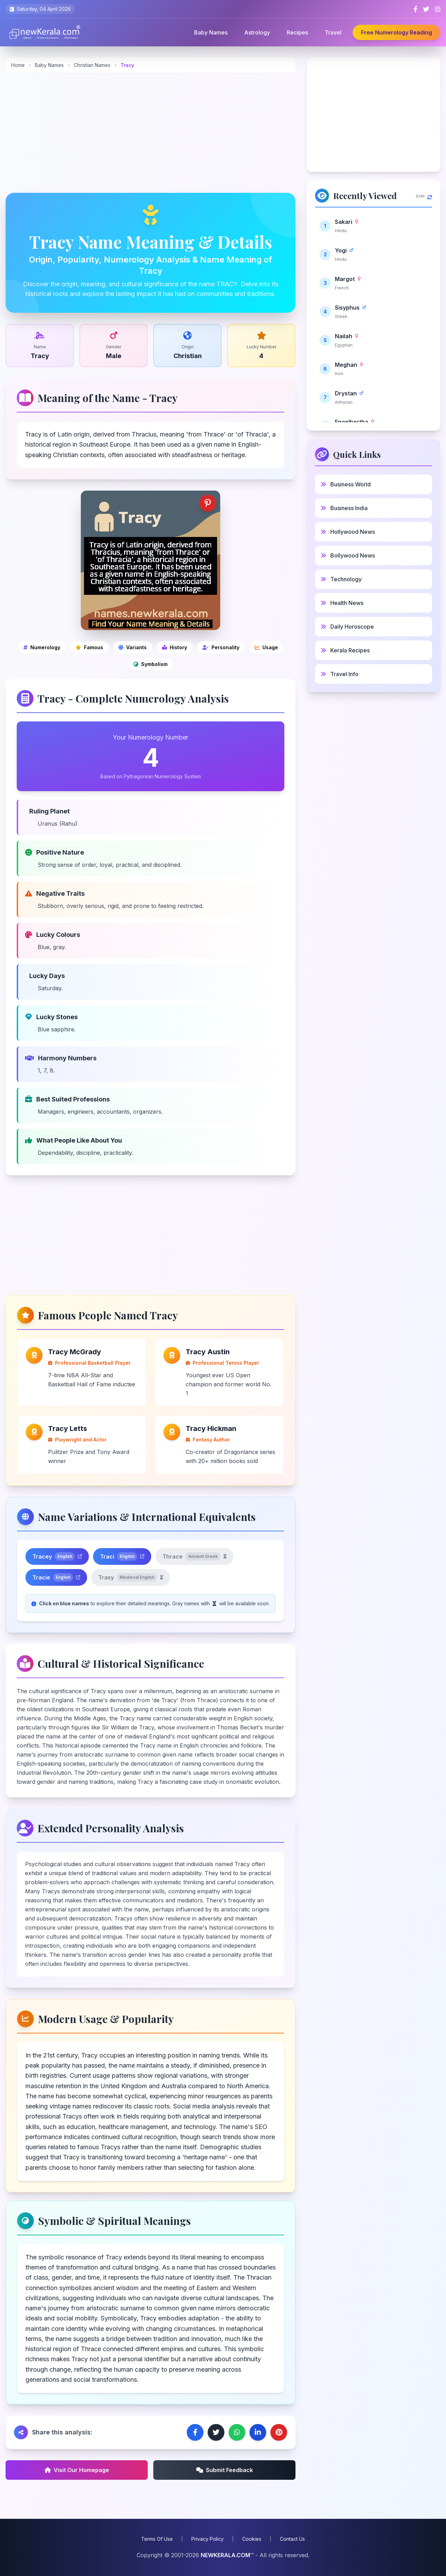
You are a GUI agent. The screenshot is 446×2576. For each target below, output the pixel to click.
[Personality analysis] (221, 647)
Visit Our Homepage (77, 2470)
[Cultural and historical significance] (174, 647)
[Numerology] (42, 647)
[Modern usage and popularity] (266, 647)
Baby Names (211, 32)
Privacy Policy (207, 2539)
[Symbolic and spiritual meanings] (150, 664)
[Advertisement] (150, 133)
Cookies (251, 2539)
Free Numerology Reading (396, 32)
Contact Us (292, 2539)
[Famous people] (89, 647)
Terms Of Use (157, 2539)
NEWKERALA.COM (225, 2555)
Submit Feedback (224, 2470)
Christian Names (93, 65)
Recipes (297, 32)
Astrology (257, 32)
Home (18, 65)
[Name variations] (132, 647)
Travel (333, 32)
